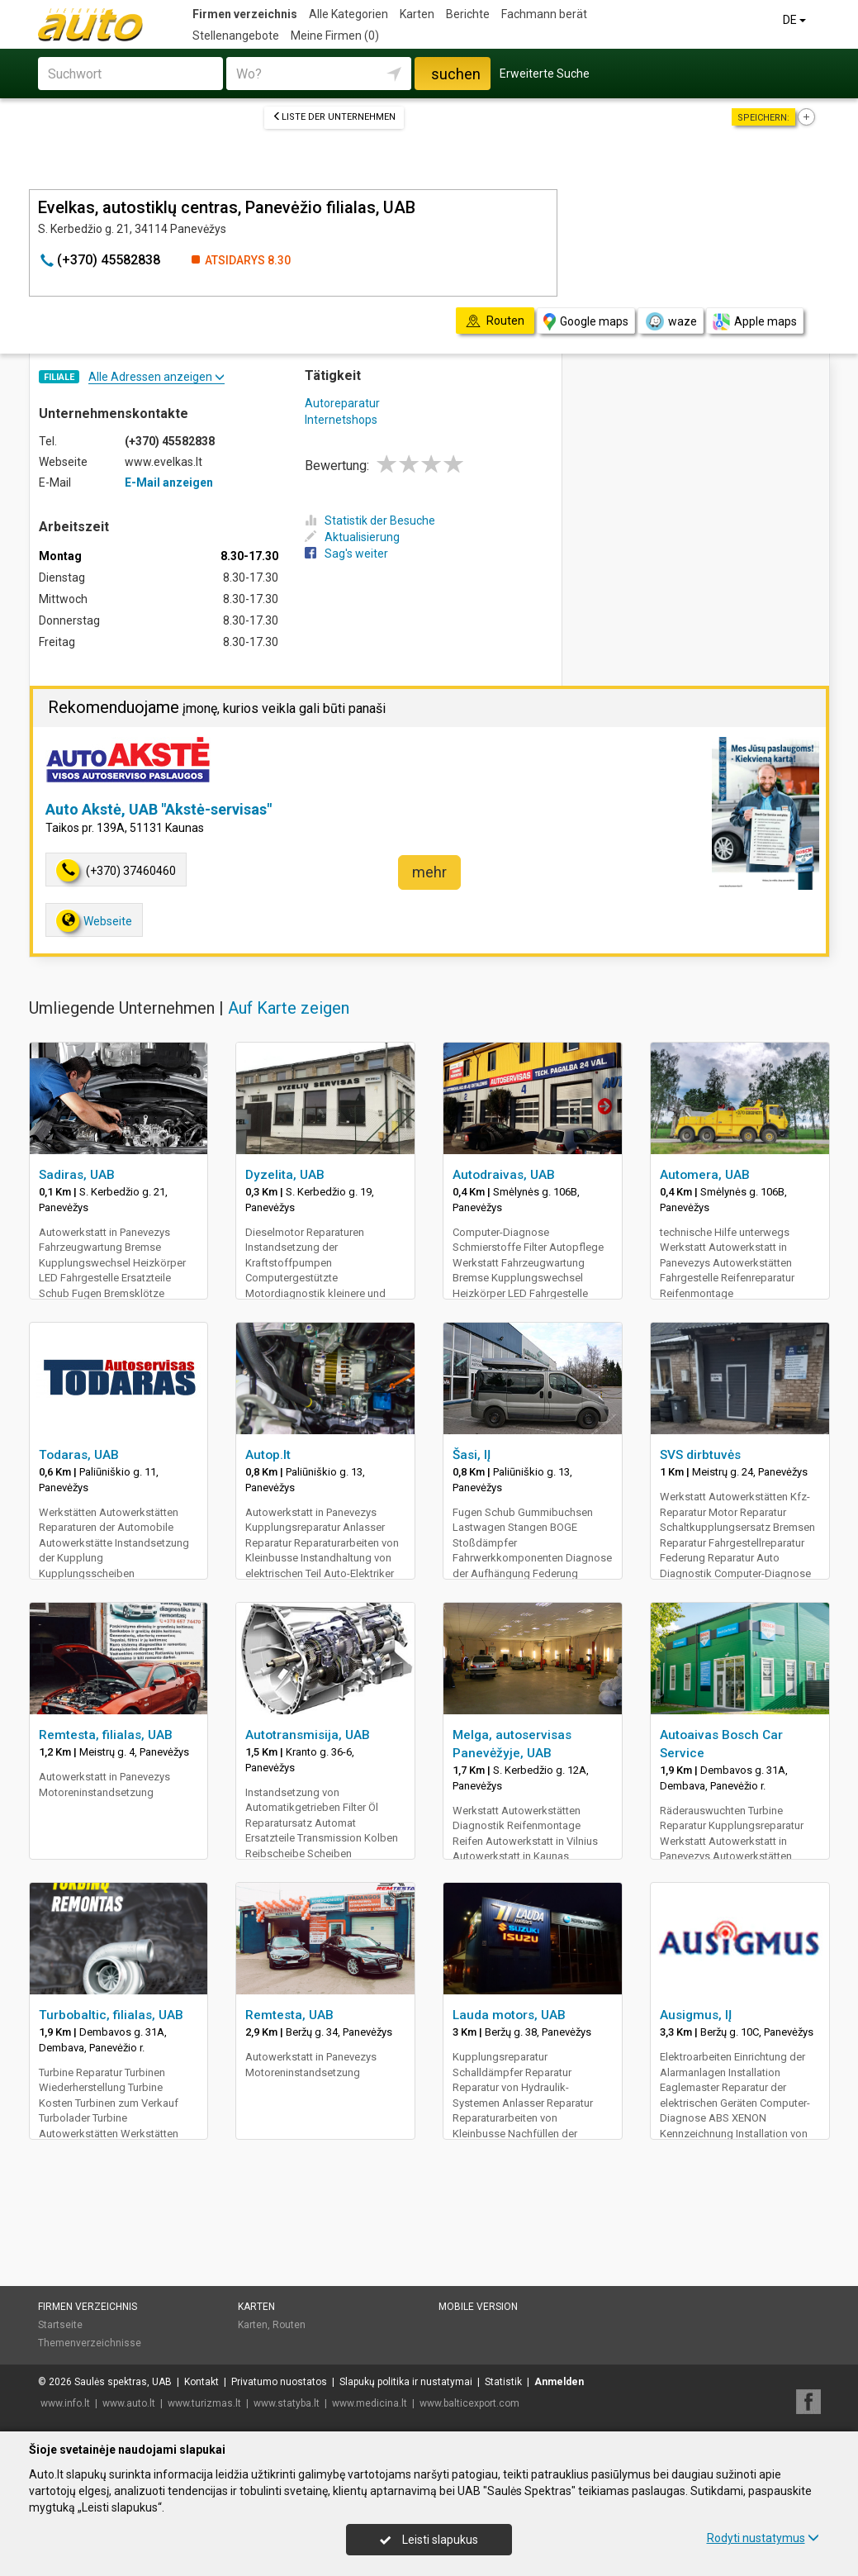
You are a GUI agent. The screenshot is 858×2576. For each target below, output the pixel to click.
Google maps (585, 321)
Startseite (60, 2325)
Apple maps (755, 321)
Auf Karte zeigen (288, 1008)
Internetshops (341, 419)
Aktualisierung (352, 537)
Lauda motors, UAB (509, 2015)
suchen (456, 74)
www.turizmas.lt (204, 2403)
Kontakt (201, 2382)
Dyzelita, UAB (285, 1174)
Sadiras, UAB (77, 1174)
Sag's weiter (346, 553)
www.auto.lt (128, 2403)
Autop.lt (268, 1454)
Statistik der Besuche (370, 520)
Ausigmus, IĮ (696, 2015)
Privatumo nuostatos (279, 2382)
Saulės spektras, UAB (123, 2382)
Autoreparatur (342, 403)
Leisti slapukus (428, 2539)
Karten (417, 14)
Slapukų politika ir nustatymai (405, 2382)
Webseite (94, 921)
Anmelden (559, 2382)
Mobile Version (478, 2306)
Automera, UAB (705, 1174)
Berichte (468, 14)
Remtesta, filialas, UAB (106, 1735)
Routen (289, 2325)
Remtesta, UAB (289, 2015)
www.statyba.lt (287, 2403)
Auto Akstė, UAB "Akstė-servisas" (158, 809)
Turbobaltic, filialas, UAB (111, 2015)
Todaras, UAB (79, 1454)
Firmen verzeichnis (244, 14)
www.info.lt (65, 2403)
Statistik (503, 2382)
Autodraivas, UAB (504, 1174)
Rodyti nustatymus (763, 2538)
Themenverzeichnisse (89, 2343)
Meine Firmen (335, 35)
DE (795, 19)
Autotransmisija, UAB (307, 1735)
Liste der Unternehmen (334, 117)
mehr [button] (429, 872)
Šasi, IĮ (472, 1454)
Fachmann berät (544, 14)
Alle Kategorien (348, 14)
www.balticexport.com (469, 2403)
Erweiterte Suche (545, 73)
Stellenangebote (235, 35)
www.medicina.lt (369, 2403)
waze (670, 321)
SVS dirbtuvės (700, 1454)
